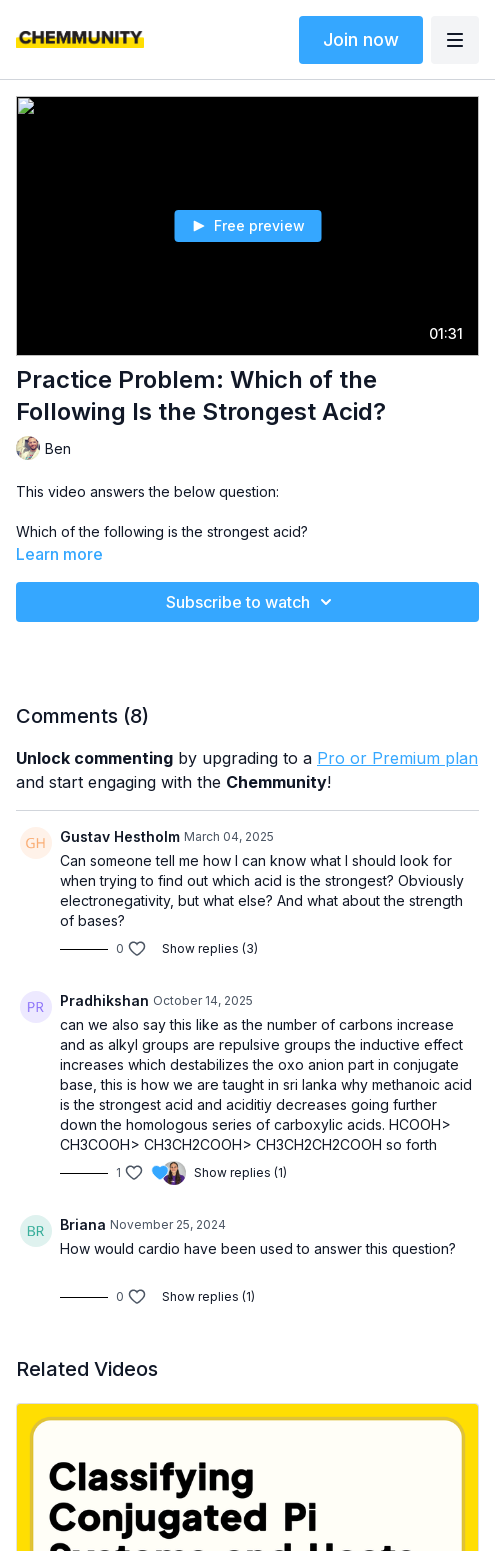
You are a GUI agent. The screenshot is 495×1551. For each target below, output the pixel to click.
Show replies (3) (210, 948)
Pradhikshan (104, 1000)
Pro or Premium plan (397, 758)
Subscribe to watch (252, 602)
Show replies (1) (240, 1172)
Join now (361, 39)
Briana (83, 1224)
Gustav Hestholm (120, 836)
